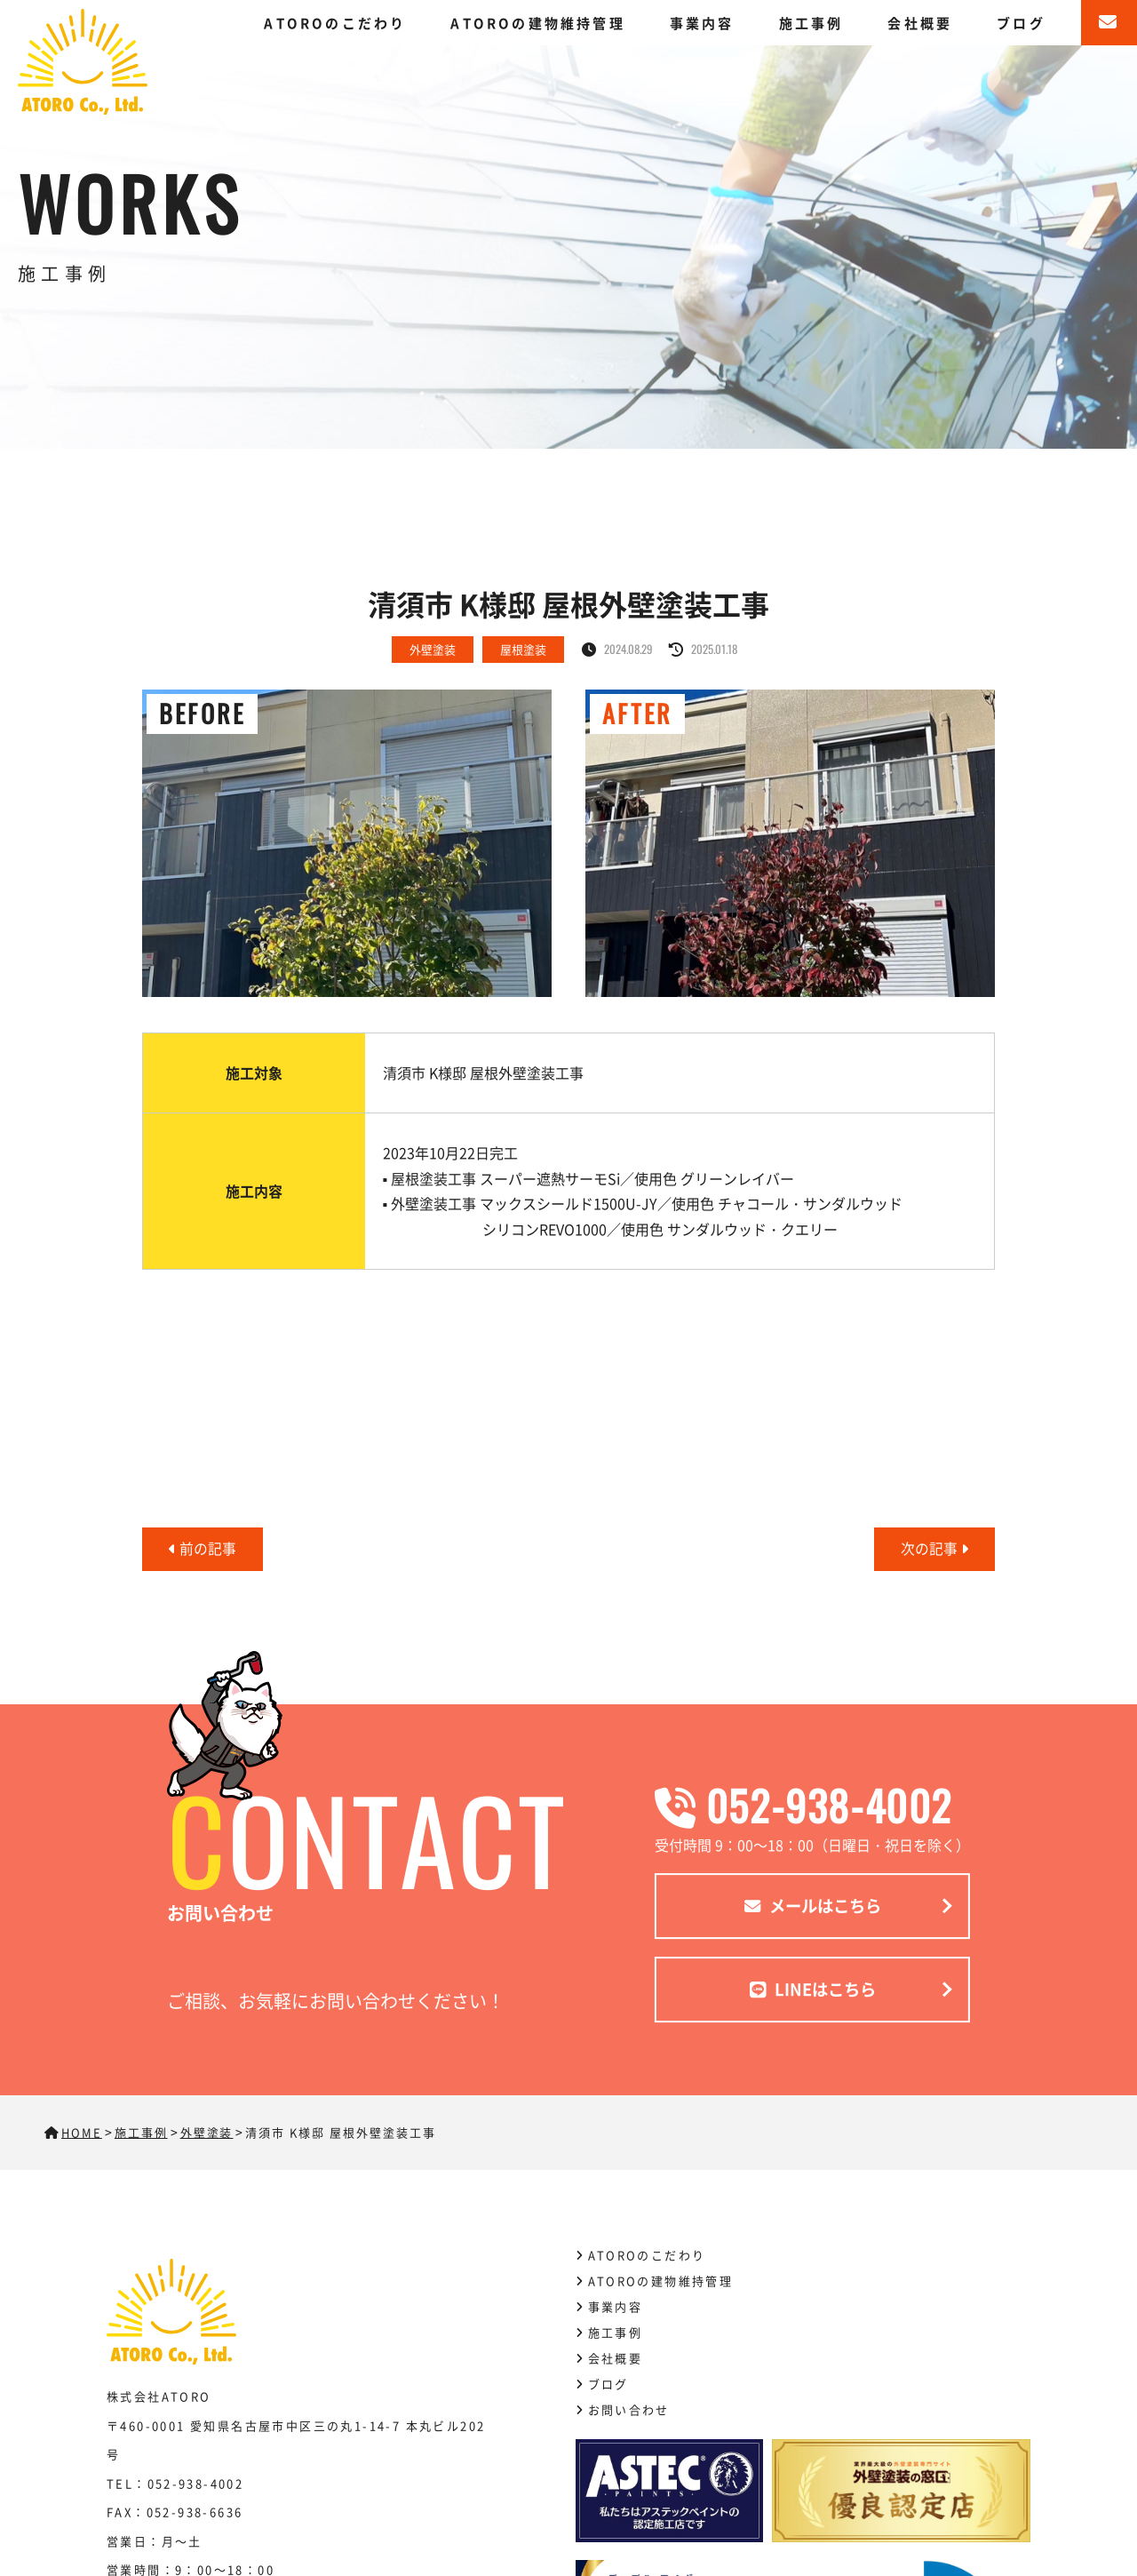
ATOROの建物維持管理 (537, 22)
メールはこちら (812, 1907)
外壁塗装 (432, 649)
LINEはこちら (813, 1992)
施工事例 (811, 22)
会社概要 (919, 22)
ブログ (1021, 22)
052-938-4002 (812, 1805)
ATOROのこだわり (335, 22)
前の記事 (202, 1548)
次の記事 (934, 1548)
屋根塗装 (523, 649)
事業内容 (702, 22)
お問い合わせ (629, 2409)
